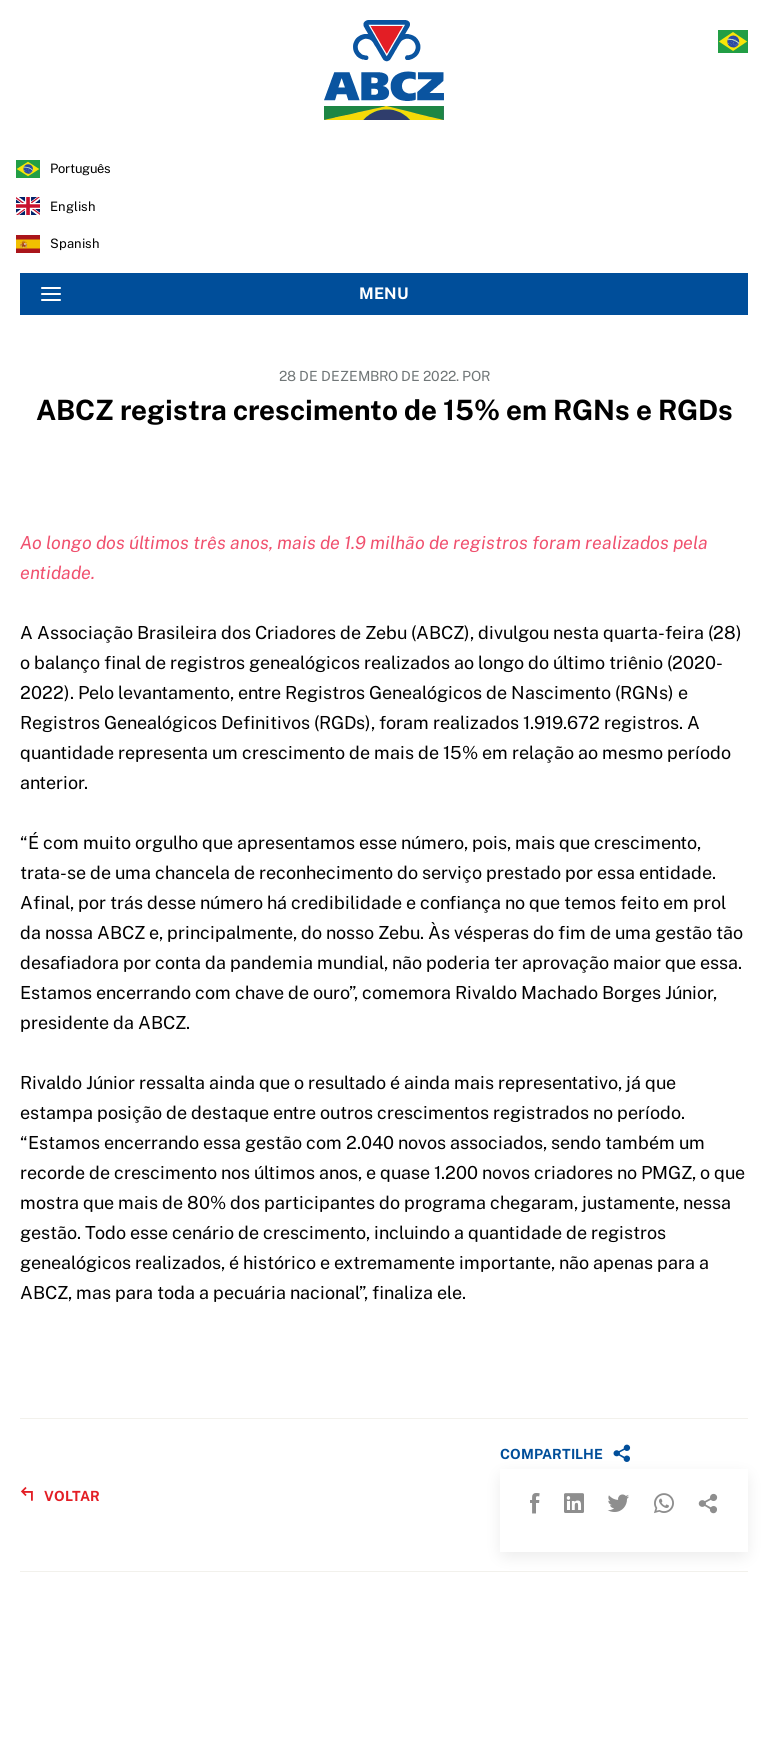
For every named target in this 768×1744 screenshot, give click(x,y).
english (73, 206)
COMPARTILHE (565, 1453)
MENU (225, 294)
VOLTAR (60, 1495)
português (80, 168)
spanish (75, 243)
